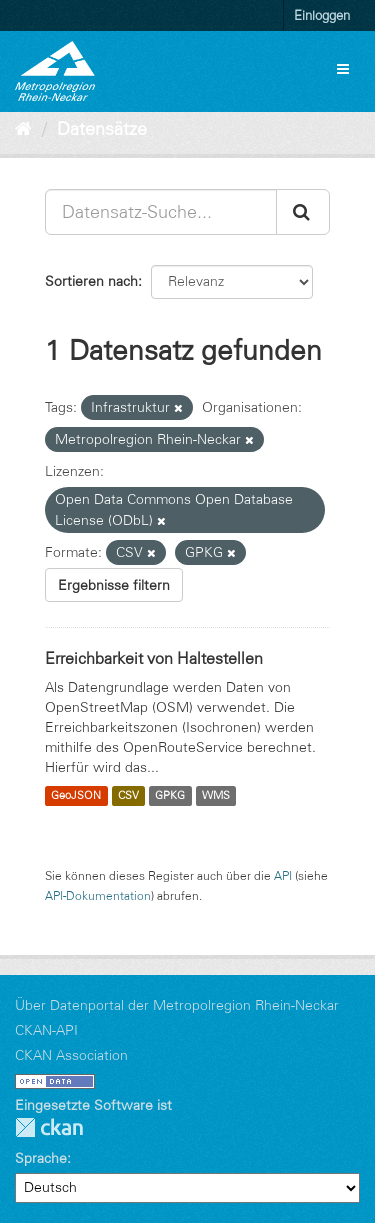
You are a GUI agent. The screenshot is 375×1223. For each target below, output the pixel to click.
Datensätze (102, 129)
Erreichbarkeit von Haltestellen (154, 658)
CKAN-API (46, 1030)
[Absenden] (303, 212)
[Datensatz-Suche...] (161, 212)
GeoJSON (76, 796)
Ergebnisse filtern (114, 585)
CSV (128, 796)
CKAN (49, 1127)
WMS (216, 796)
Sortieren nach (91, 281)
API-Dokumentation (98, 895)
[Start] (23, 129)
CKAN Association (71, 1055)
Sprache (41, 1158)
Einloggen (322, 15)
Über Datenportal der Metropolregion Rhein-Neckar (177, 1005)
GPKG (170, 796)
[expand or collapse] (343, 69)
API (283, 875)
